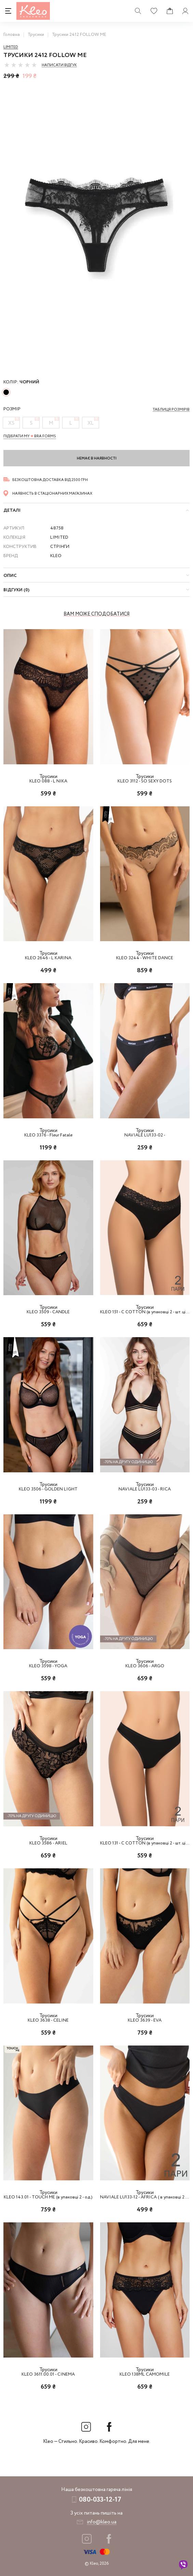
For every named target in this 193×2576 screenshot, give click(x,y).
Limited (10, 47)
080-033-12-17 (100, 2499)
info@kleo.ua (101, 2522)
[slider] (20, 64)
